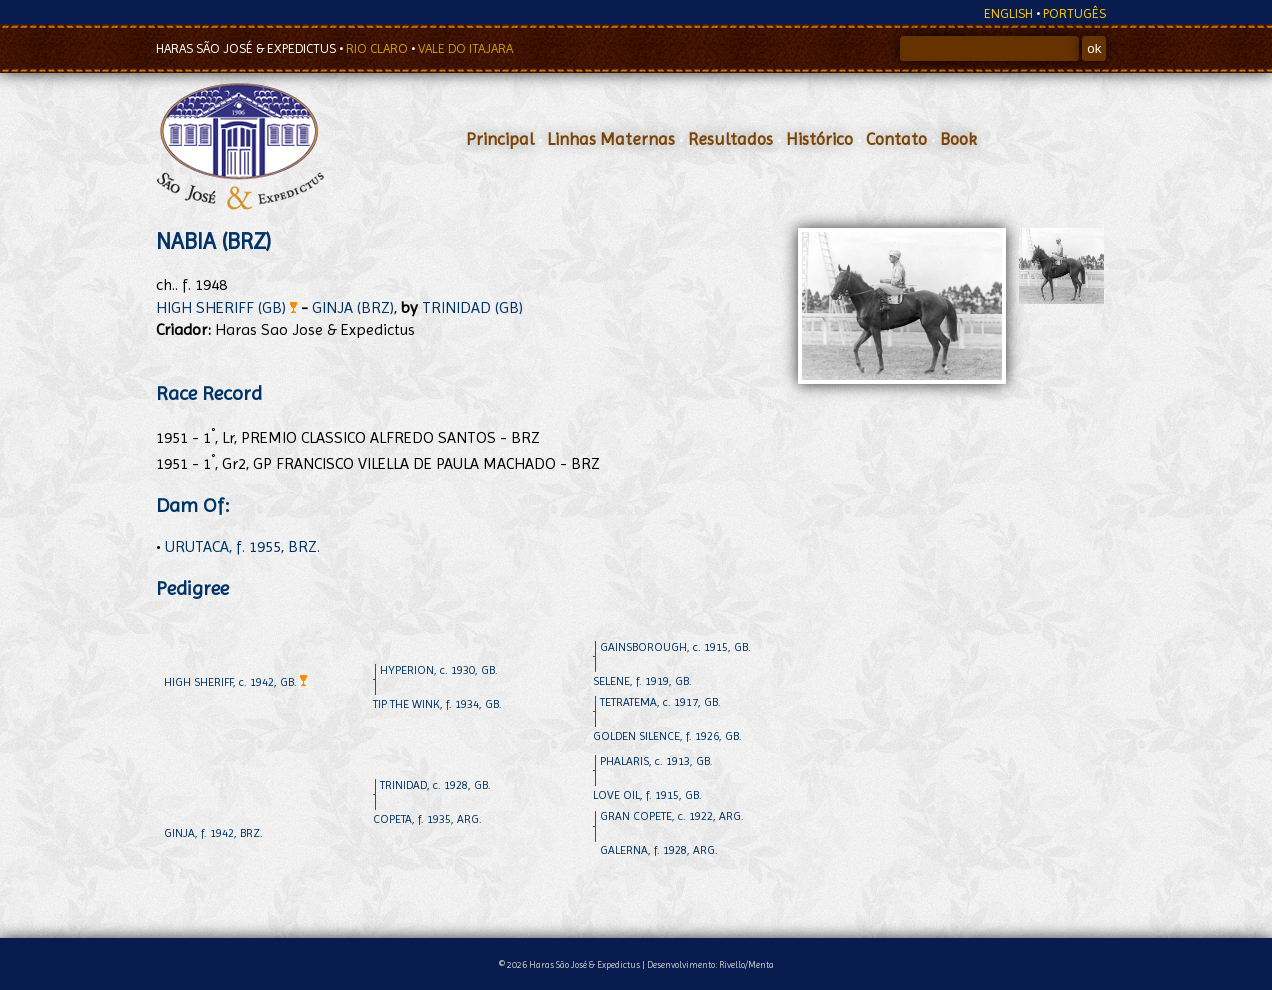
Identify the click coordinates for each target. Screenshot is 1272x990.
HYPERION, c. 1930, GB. (439, 670)
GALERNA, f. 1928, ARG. (659, 850)
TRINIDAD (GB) (472, 307)
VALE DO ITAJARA (465, 48)
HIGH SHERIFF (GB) (226, 307)
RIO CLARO (378, 48)
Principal (500, 139)
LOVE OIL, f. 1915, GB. (647, 795)
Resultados (730, 139)
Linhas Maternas (611, 139)
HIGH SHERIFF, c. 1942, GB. (235, 682)
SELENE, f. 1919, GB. (642, 681)
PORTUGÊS (1074, 13)
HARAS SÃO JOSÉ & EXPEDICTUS (247, 48)
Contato (896, 139)
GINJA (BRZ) (353, 307)
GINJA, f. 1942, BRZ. (213, 833)
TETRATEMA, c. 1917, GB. (660, 702)
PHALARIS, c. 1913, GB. (656, 761)
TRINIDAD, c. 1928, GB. (435, 785)
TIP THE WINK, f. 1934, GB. (437, 704)
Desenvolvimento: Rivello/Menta (710, 964)
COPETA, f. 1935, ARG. (427, 819)
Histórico (819, 139)
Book (958, 139)
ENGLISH (1008, 13)
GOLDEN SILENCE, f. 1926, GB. (667, 736)
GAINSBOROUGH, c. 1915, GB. (675, 647)
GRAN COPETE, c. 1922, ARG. (672, 816)
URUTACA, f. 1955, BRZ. (242, 546)
